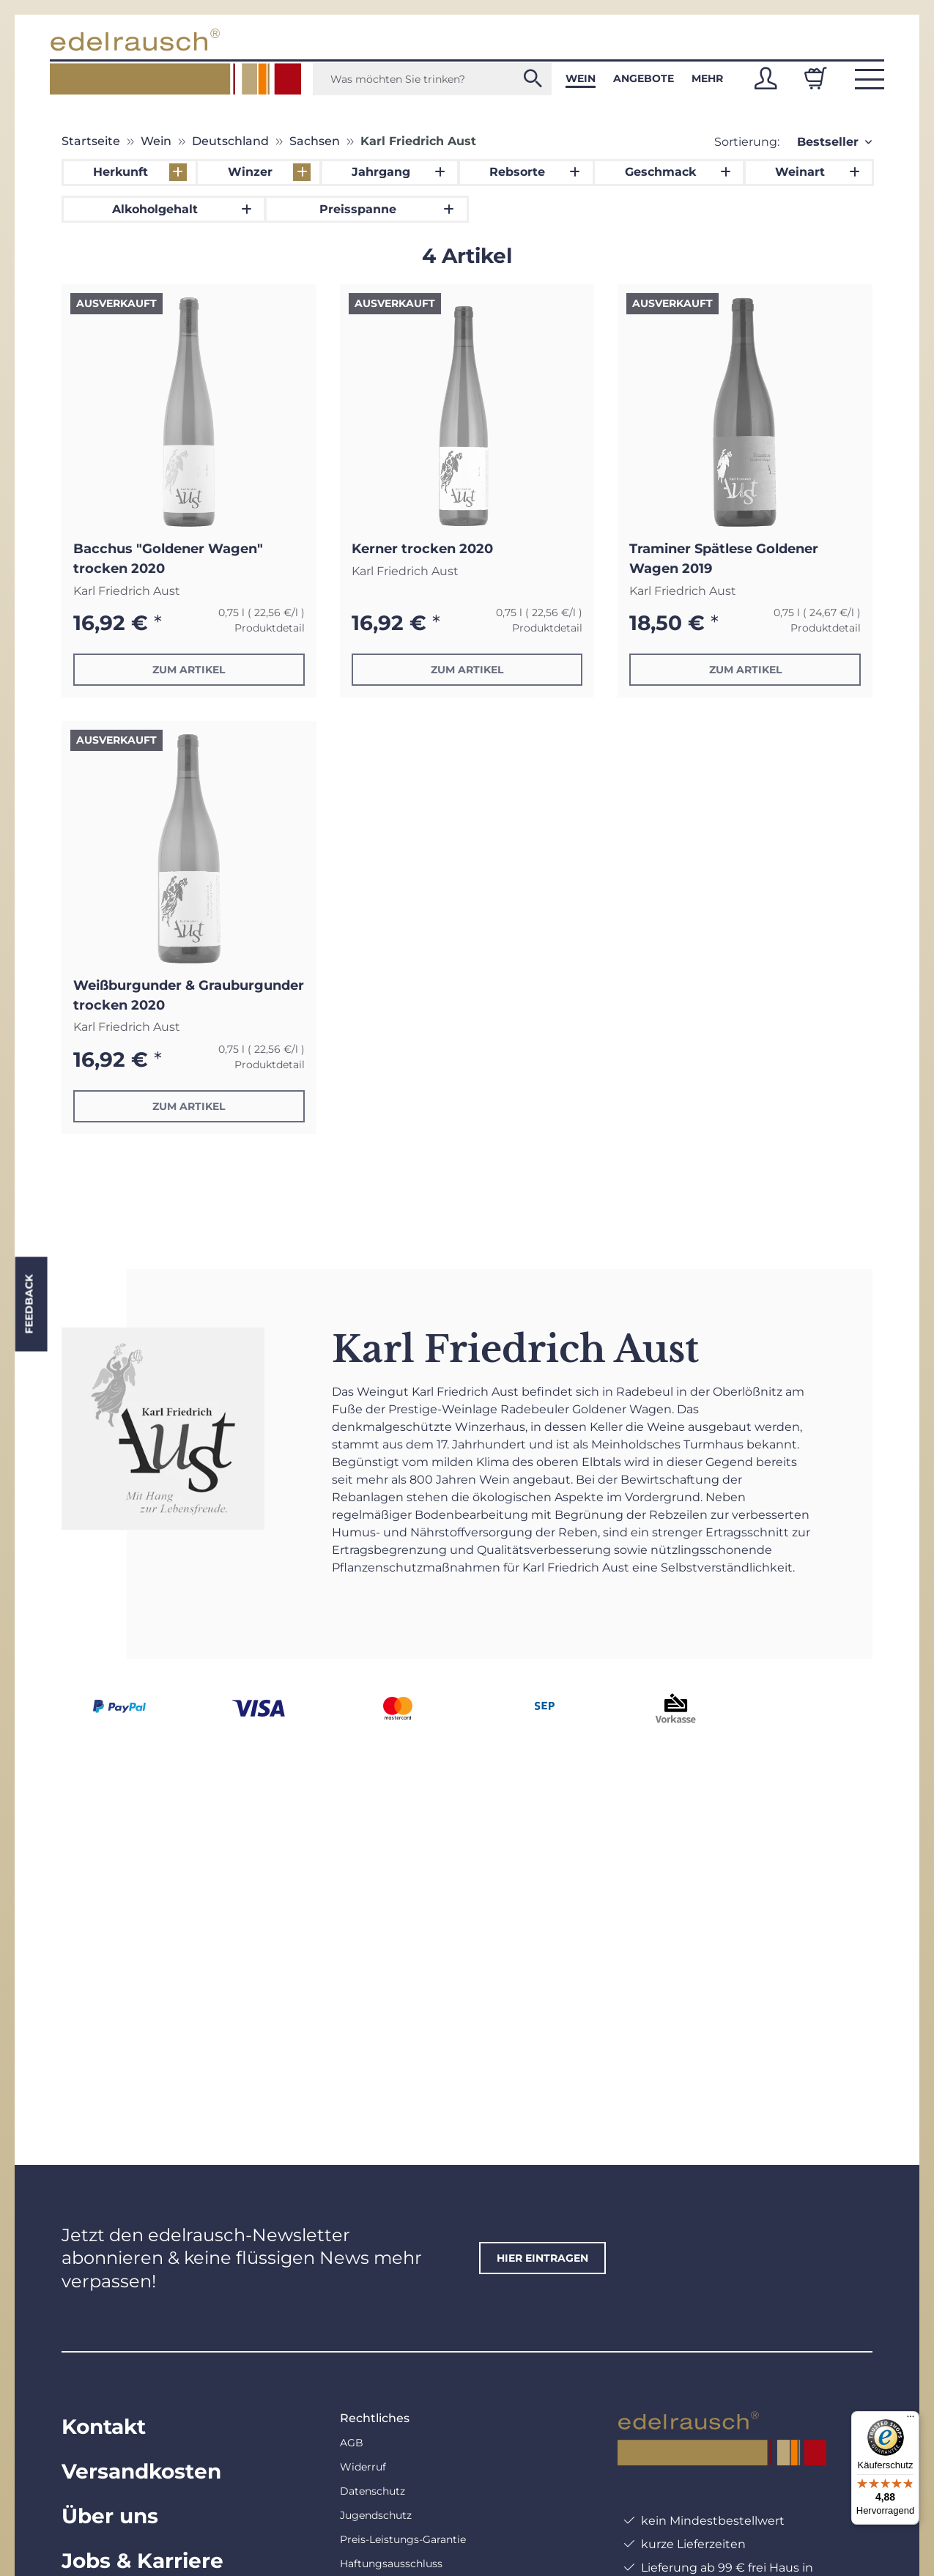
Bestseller (828, 142)
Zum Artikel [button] (188, 669)
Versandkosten (141, 2471)
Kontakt (104, 2426)
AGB (351, 2442)
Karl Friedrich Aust (126, 591)
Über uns (110, 2515)
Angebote (643, 78)
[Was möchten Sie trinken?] (432, 79)
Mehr (707, 78)
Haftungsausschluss (391, 2563)
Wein (581, 78)
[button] (765, 78)
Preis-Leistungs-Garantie (403, 2539)
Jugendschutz (376, 2515)
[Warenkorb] (815, 78)
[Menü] (910, 2420)
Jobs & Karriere (142, 2560)
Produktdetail (269, 627)
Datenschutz (372, 2491)
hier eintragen (542, 2258)
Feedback (28, 1304)
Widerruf (363, 2466)
